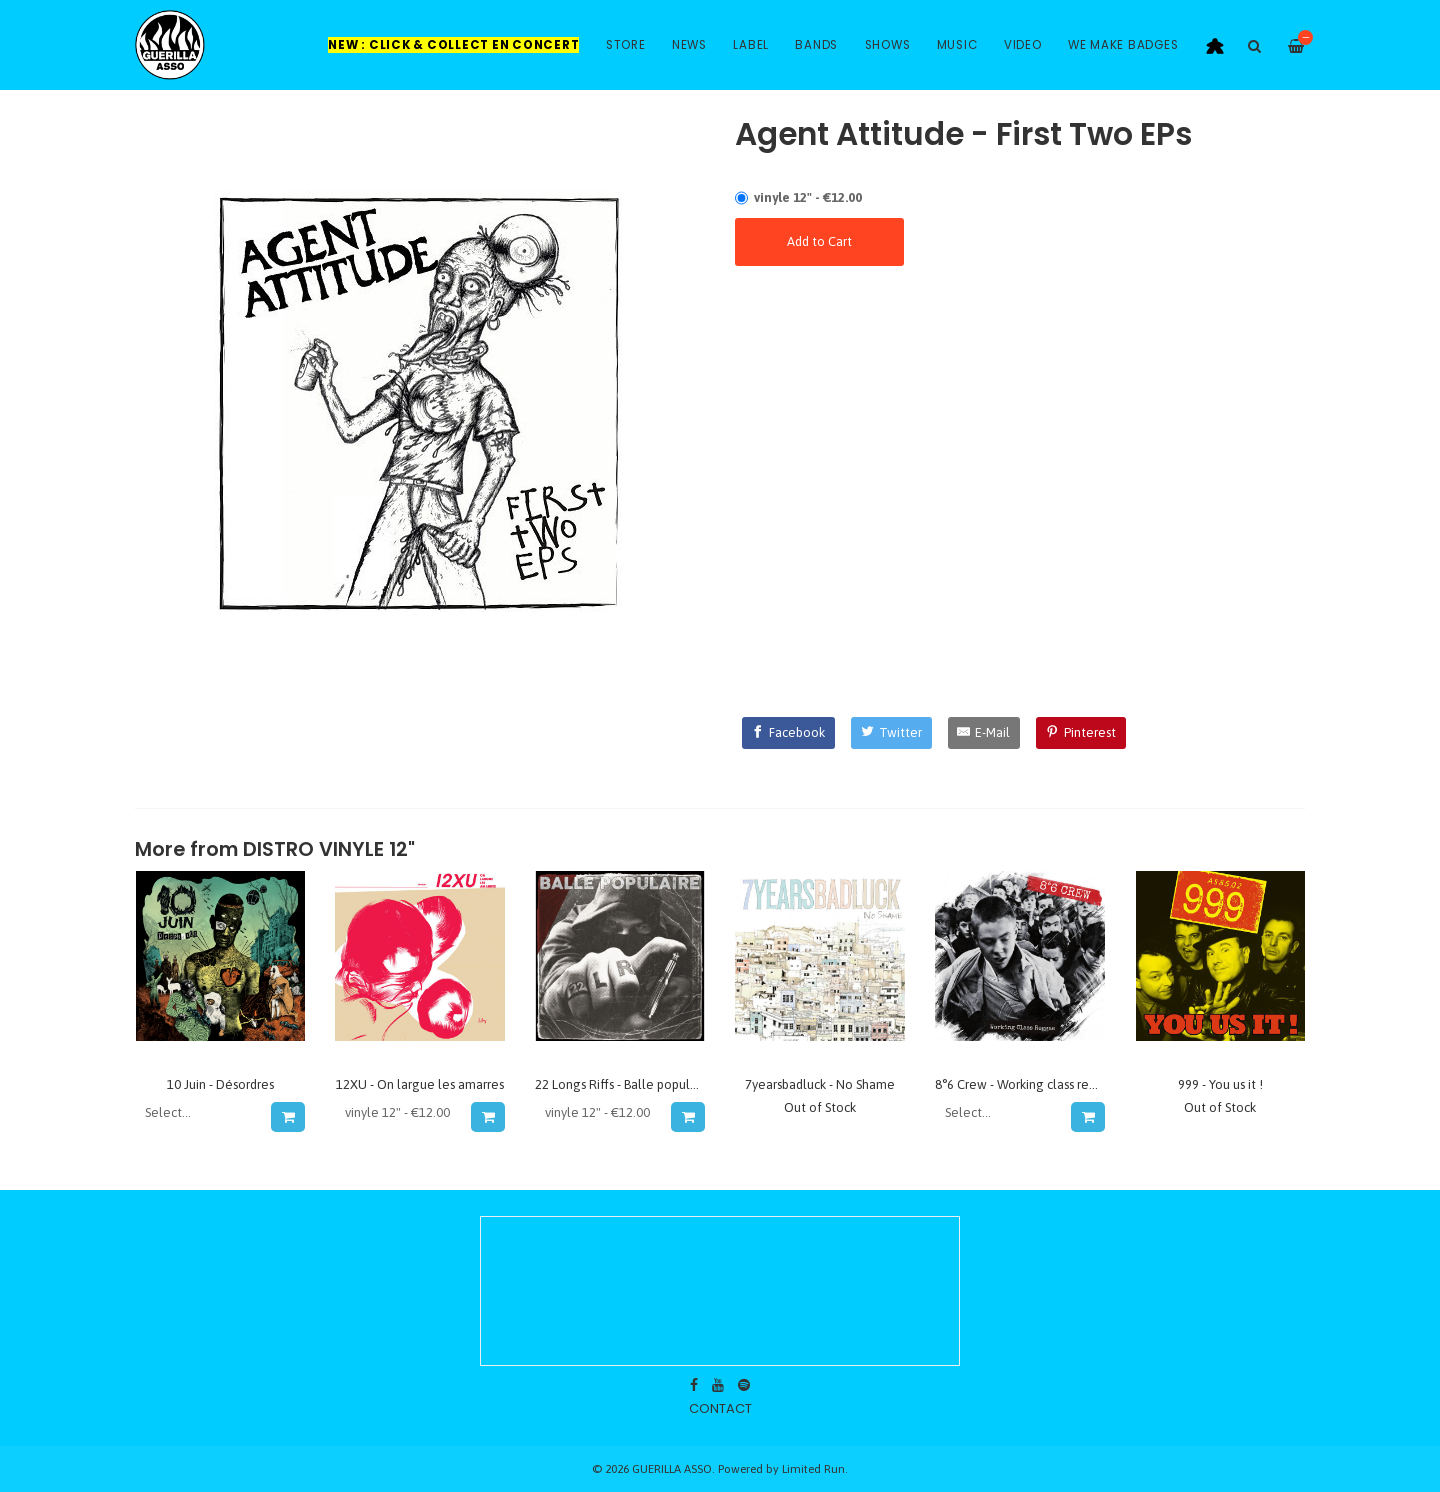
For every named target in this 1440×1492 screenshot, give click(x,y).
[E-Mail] (984, 733)
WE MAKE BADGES (1123, 45)
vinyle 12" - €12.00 (808, 197)
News (689, 45)
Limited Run (813, 1468)
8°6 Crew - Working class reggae (1027, 1084)
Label (751, 45)
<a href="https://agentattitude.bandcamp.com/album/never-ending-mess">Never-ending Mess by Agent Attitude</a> (1020, 346)
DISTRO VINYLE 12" (329, 849)
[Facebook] (789, 733)
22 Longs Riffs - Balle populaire (623, 1084)
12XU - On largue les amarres (420, 1084)
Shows (888, 45)
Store (626, 45)
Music (957, 45)
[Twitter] (891, 733)
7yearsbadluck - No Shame (820, 1084)
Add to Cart (819, 241)
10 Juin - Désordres (220, 1084)
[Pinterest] (1081, 733)
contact (720, 1408)
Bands (816, 45)
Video (1023, 45)
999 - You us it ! (1220, 1084)
